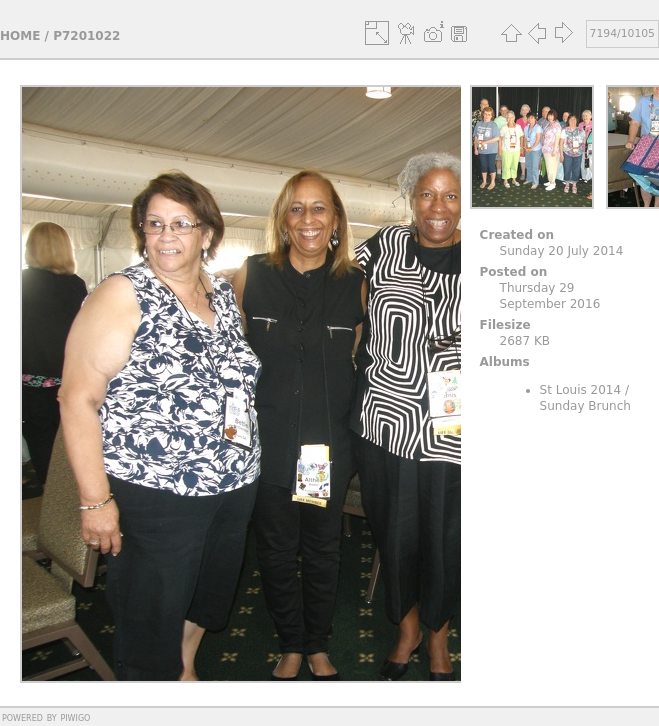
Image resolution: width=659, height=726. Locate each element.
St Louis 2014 (581, 390)
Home (20, 36)
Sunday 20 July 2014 (562, 251)
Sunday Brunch (585, 406)
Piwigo (75, 717)
